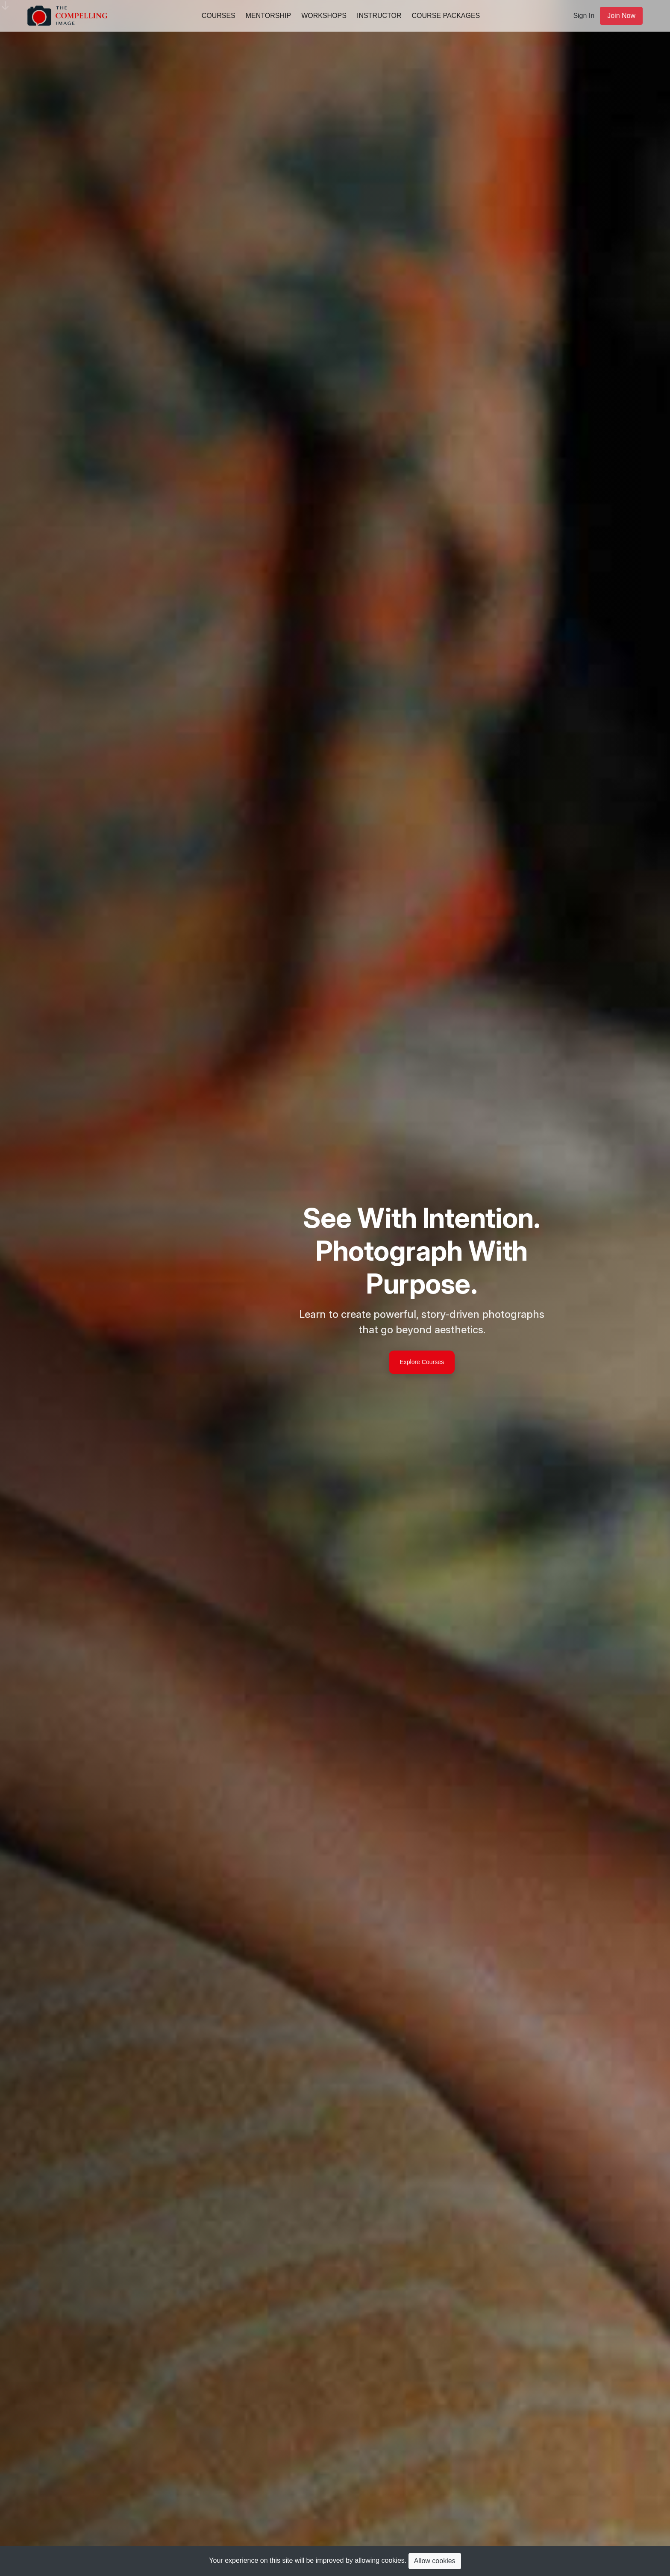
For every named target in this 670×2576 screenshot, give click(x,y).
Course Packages (446, 15)
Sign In (583, 15)
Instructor (379, 15)
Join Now (621, 15)
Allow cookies (434, 2560)
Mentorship (268, 15)
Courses (218, 15)
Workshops (324, 15)
